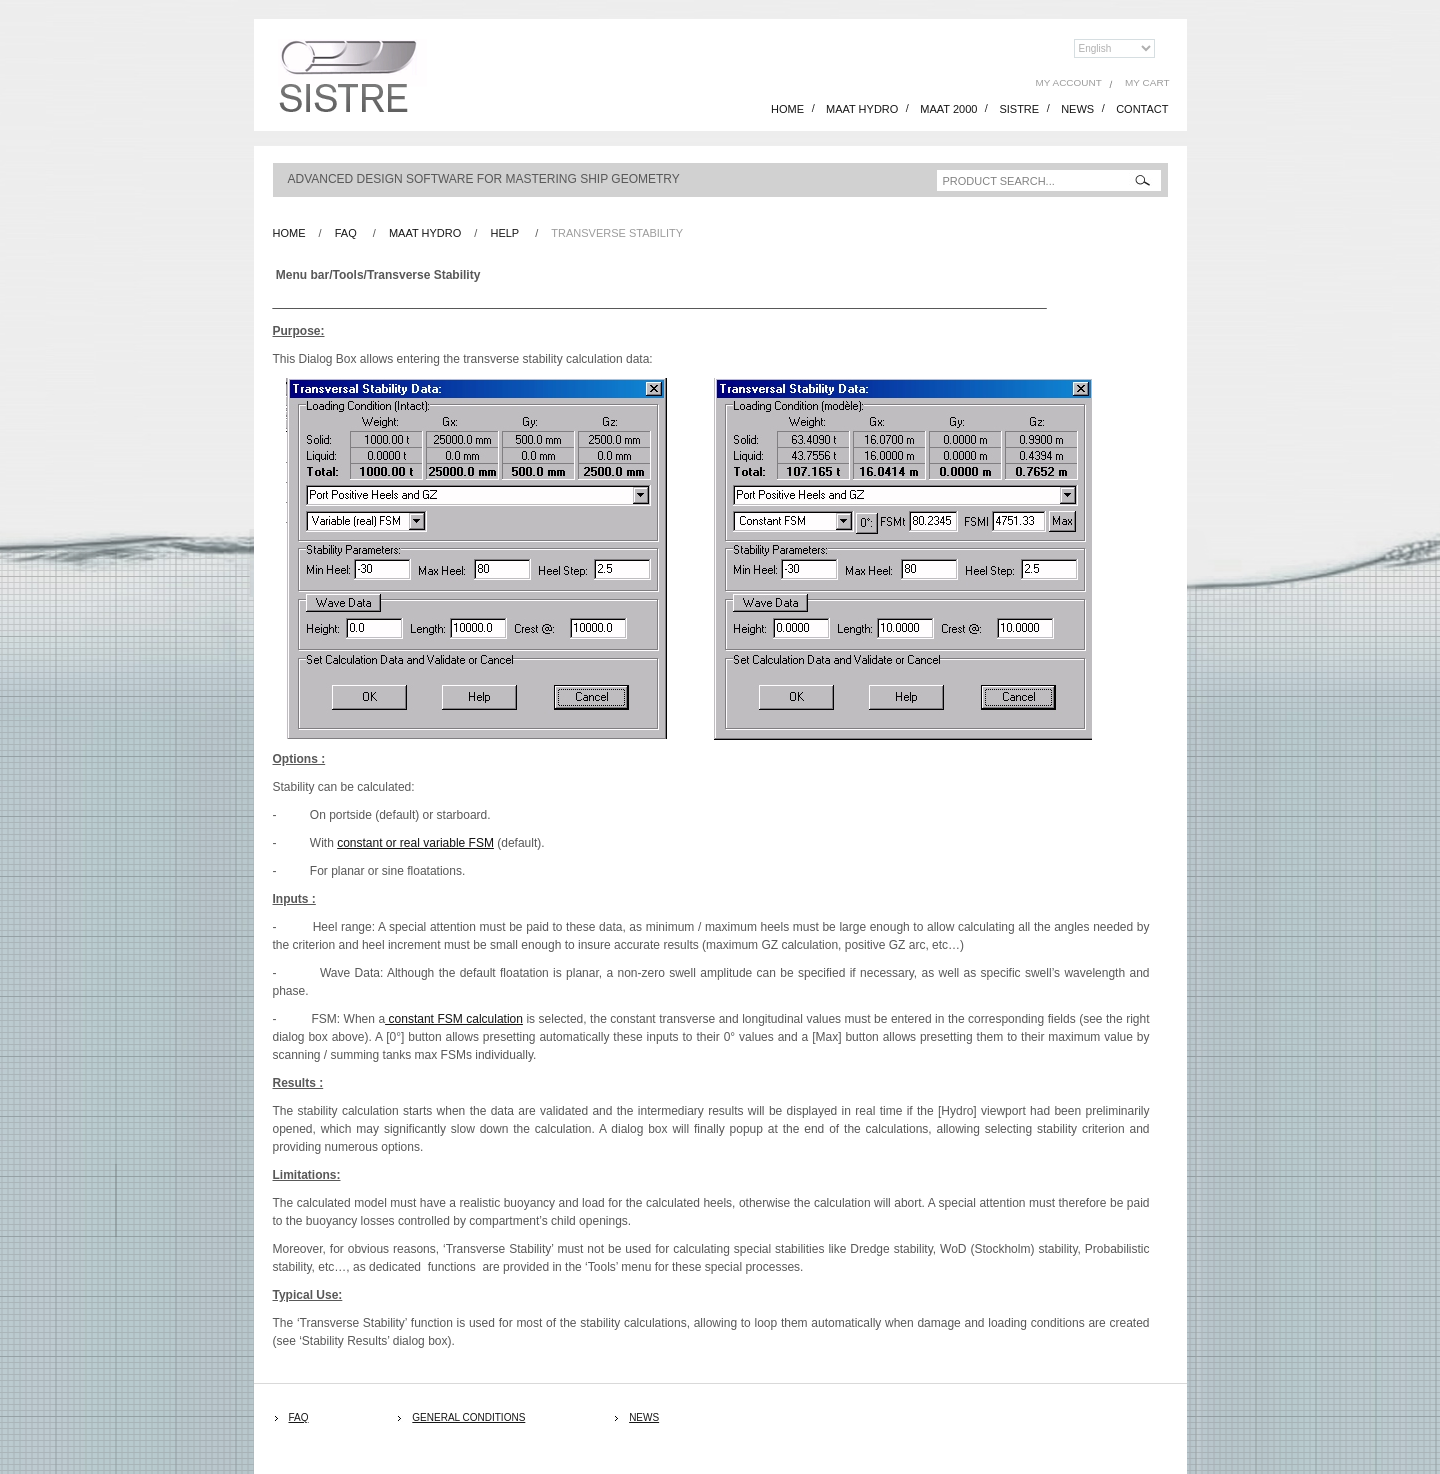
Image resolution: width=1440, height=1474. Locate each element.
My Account (1069, 82)
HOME (787, 109)
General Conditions (468, 1417)
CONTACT (1142, 109)
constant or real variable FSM (415, 843)
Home (289, 233)
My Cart (1147, 82)
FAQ (346, 233)
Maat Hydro (425, 233)
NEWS (1077, 109)
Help (504, 233)
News (644, 1417)
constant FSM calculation (454, 1019)
